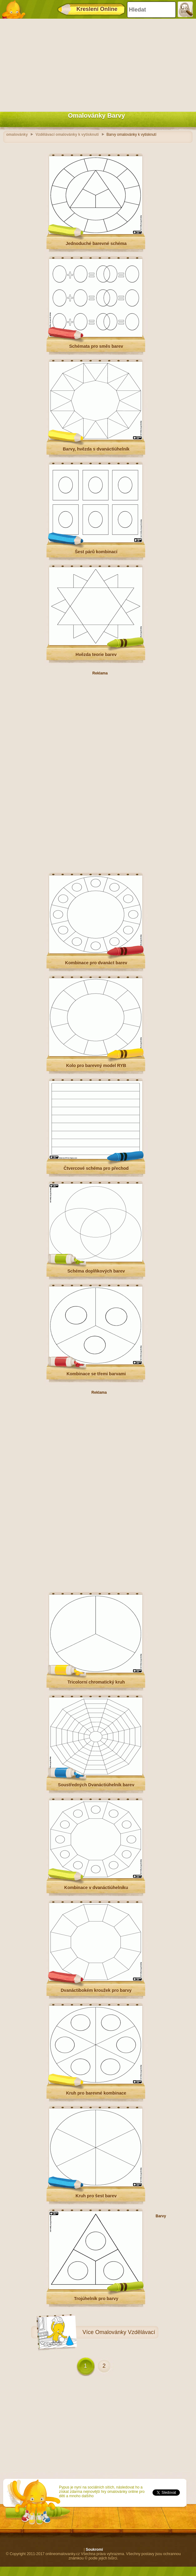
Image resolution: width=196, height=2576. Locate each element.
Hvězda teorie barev (95, 654)
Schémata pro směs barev (96, 346)
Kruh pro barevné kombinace (96, 2093)
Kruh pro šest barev (95, 2195)
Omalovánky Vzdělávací (125, 2332)
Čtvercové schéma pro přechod (96, 1168)
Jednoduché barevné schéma (96, 243)
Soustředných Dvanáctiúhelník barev (96, 1784)
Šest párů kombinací (96, 551)
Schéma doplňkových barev (96, 1271)
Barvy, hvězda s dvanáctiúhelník (96, 449)
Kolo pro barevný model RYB (96, 1065)
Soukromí (94, 2549)
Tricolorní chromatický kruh (96, 1682)
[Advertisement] (96, 63)
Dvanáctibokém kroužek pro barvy (96, 1990)
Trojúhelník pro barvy (96, 2298)
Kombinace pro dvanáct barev (96, 962)
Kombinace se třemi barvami (96, 1373)
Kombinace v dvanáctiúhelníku (96, 1887)
